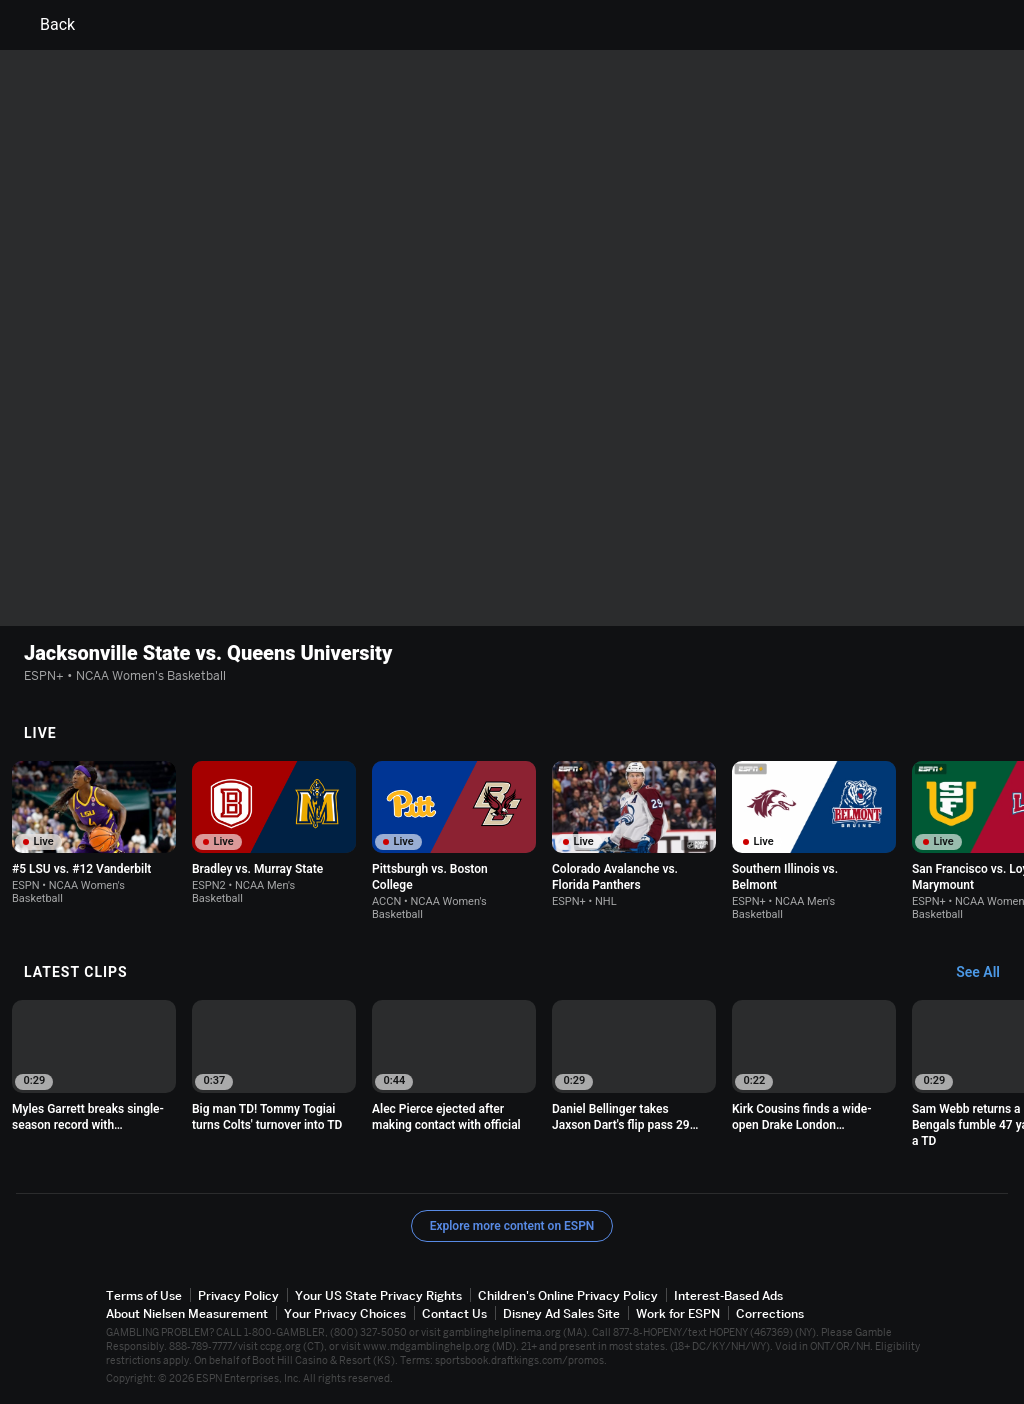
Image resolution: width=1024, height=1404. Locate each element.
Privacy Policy (238, 1295)
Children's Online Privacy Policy (568, 1295)
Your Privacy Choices (345, 1313)
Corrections (770, 1313)
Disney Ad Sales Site (561, 1313)
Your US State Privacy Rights (378, 1295)
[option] (94, 833)
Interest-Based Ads (728, 1295)
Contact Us (454, 1313)
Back (45, 25)
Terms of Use (144, 1295)
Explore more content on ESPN (512, 1226)
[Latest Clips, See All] (987, 973)
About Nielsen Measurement (187, 1313)
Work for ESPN (678, 1313)
